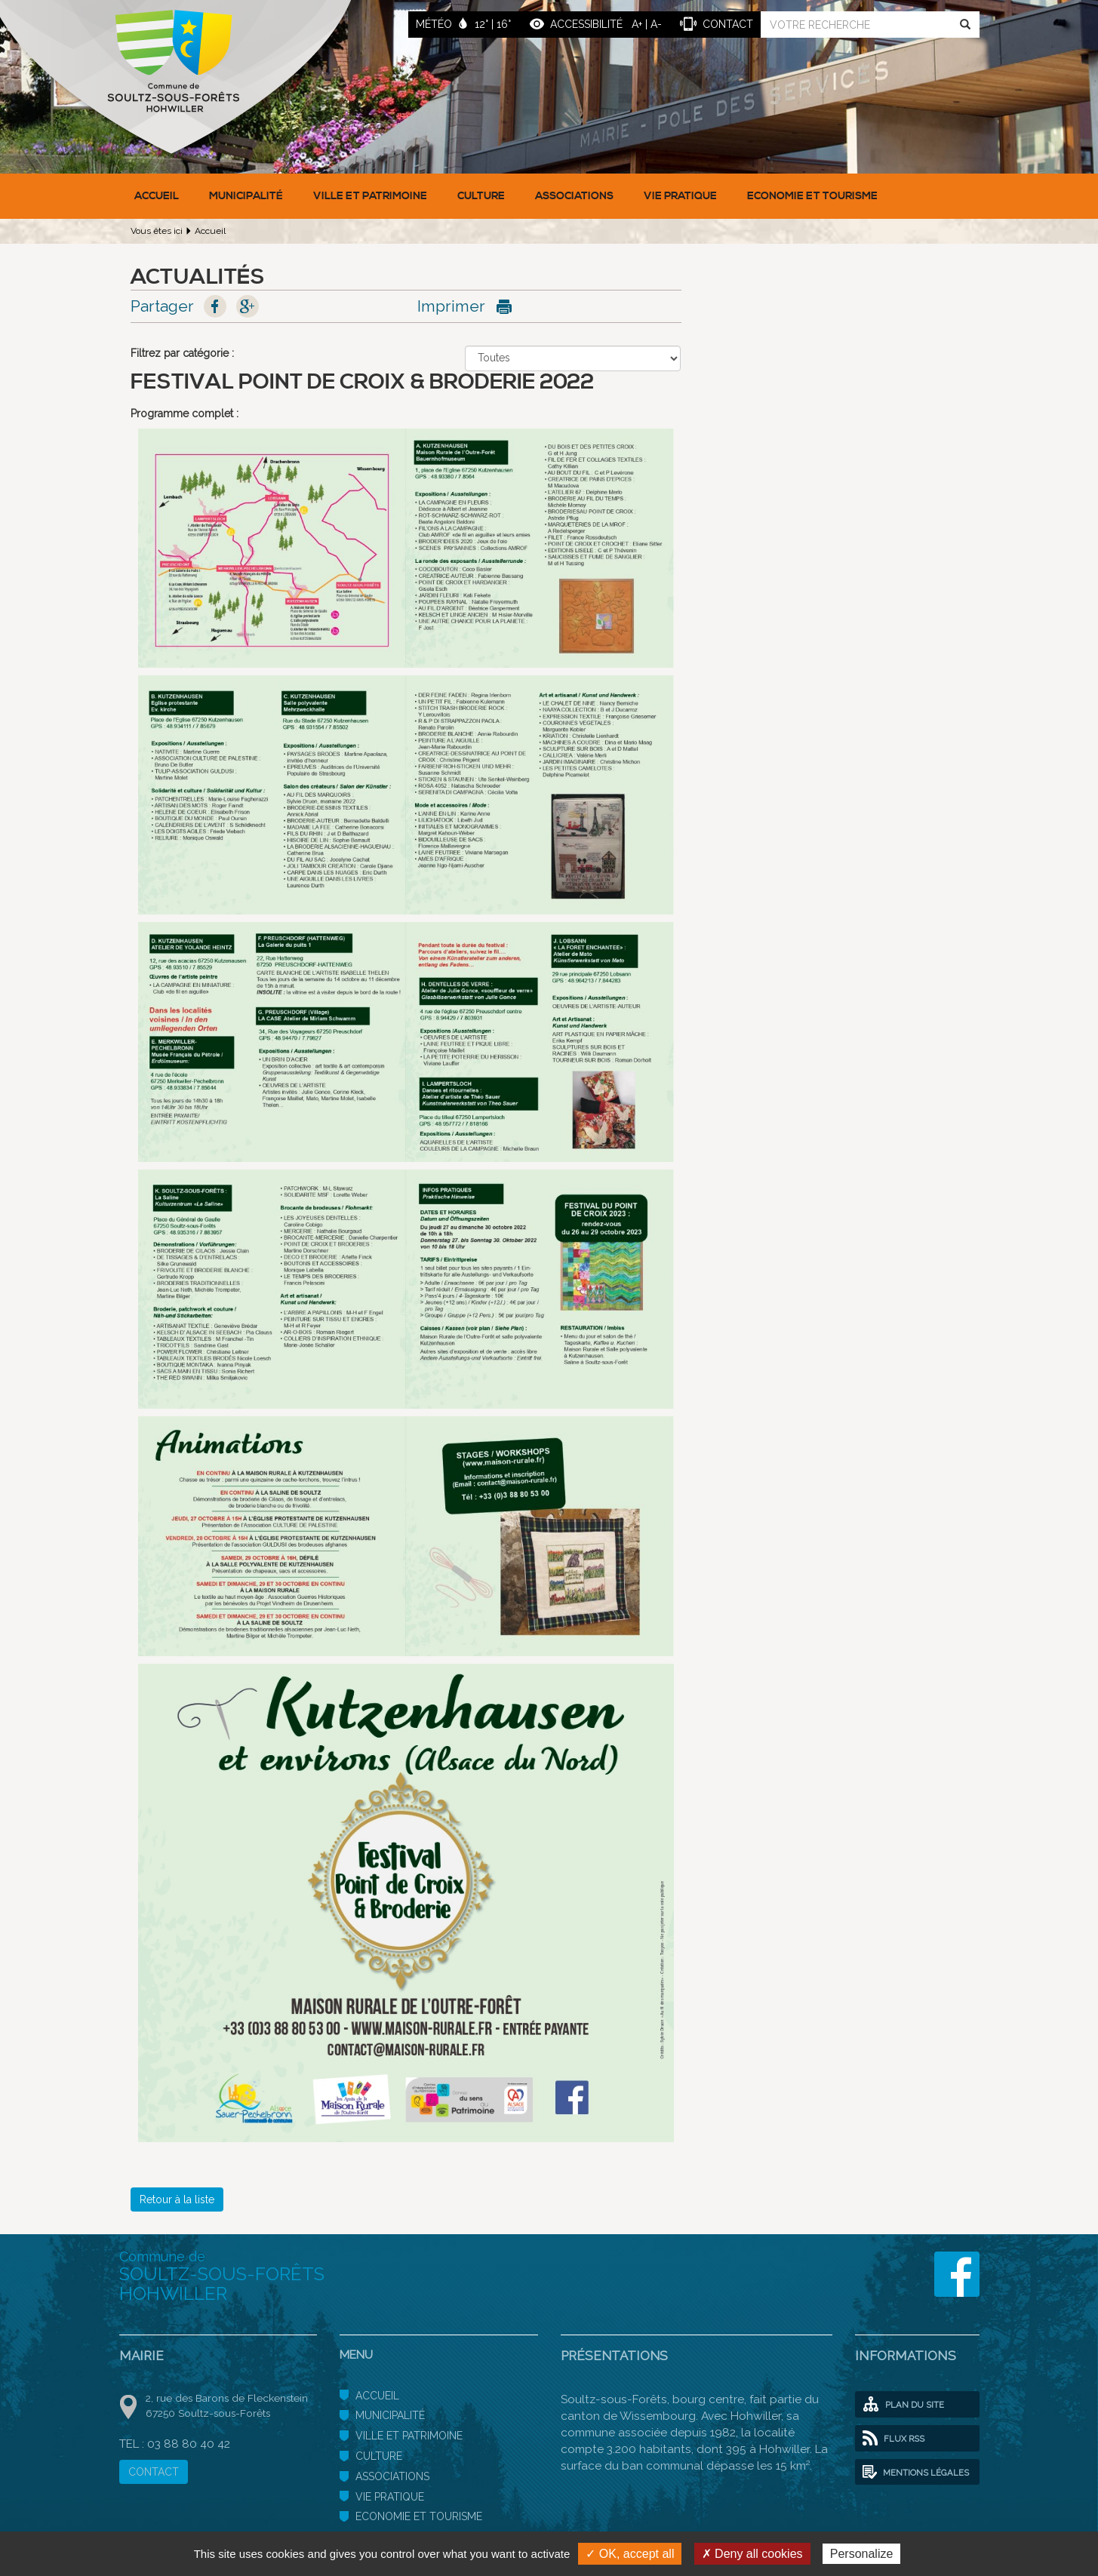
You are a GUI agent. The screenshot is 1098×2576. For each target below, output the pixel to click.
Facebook (215, 306)
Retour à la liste (177, 2199)
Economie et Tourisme (812, 196)
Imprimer (451, 306)
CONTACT (153, 2472)
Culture (481, 196)
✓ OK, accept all (630, 2553)
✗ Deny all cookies (752, 2553)
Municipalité (246, 196)
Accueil (156, 196)
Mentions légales (916, 2472)
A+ (637, 24)
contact (728, 24)
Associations (574, 196)
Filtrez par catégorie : (182, 353)
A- (656, 24)
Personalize (861, 2553)
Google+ (247, 306)
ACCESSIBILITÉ (586, 24)
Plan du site (903, 2404)
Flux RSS (893, 2438)
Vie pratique (680, 196)
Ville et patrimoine (370, 196)
